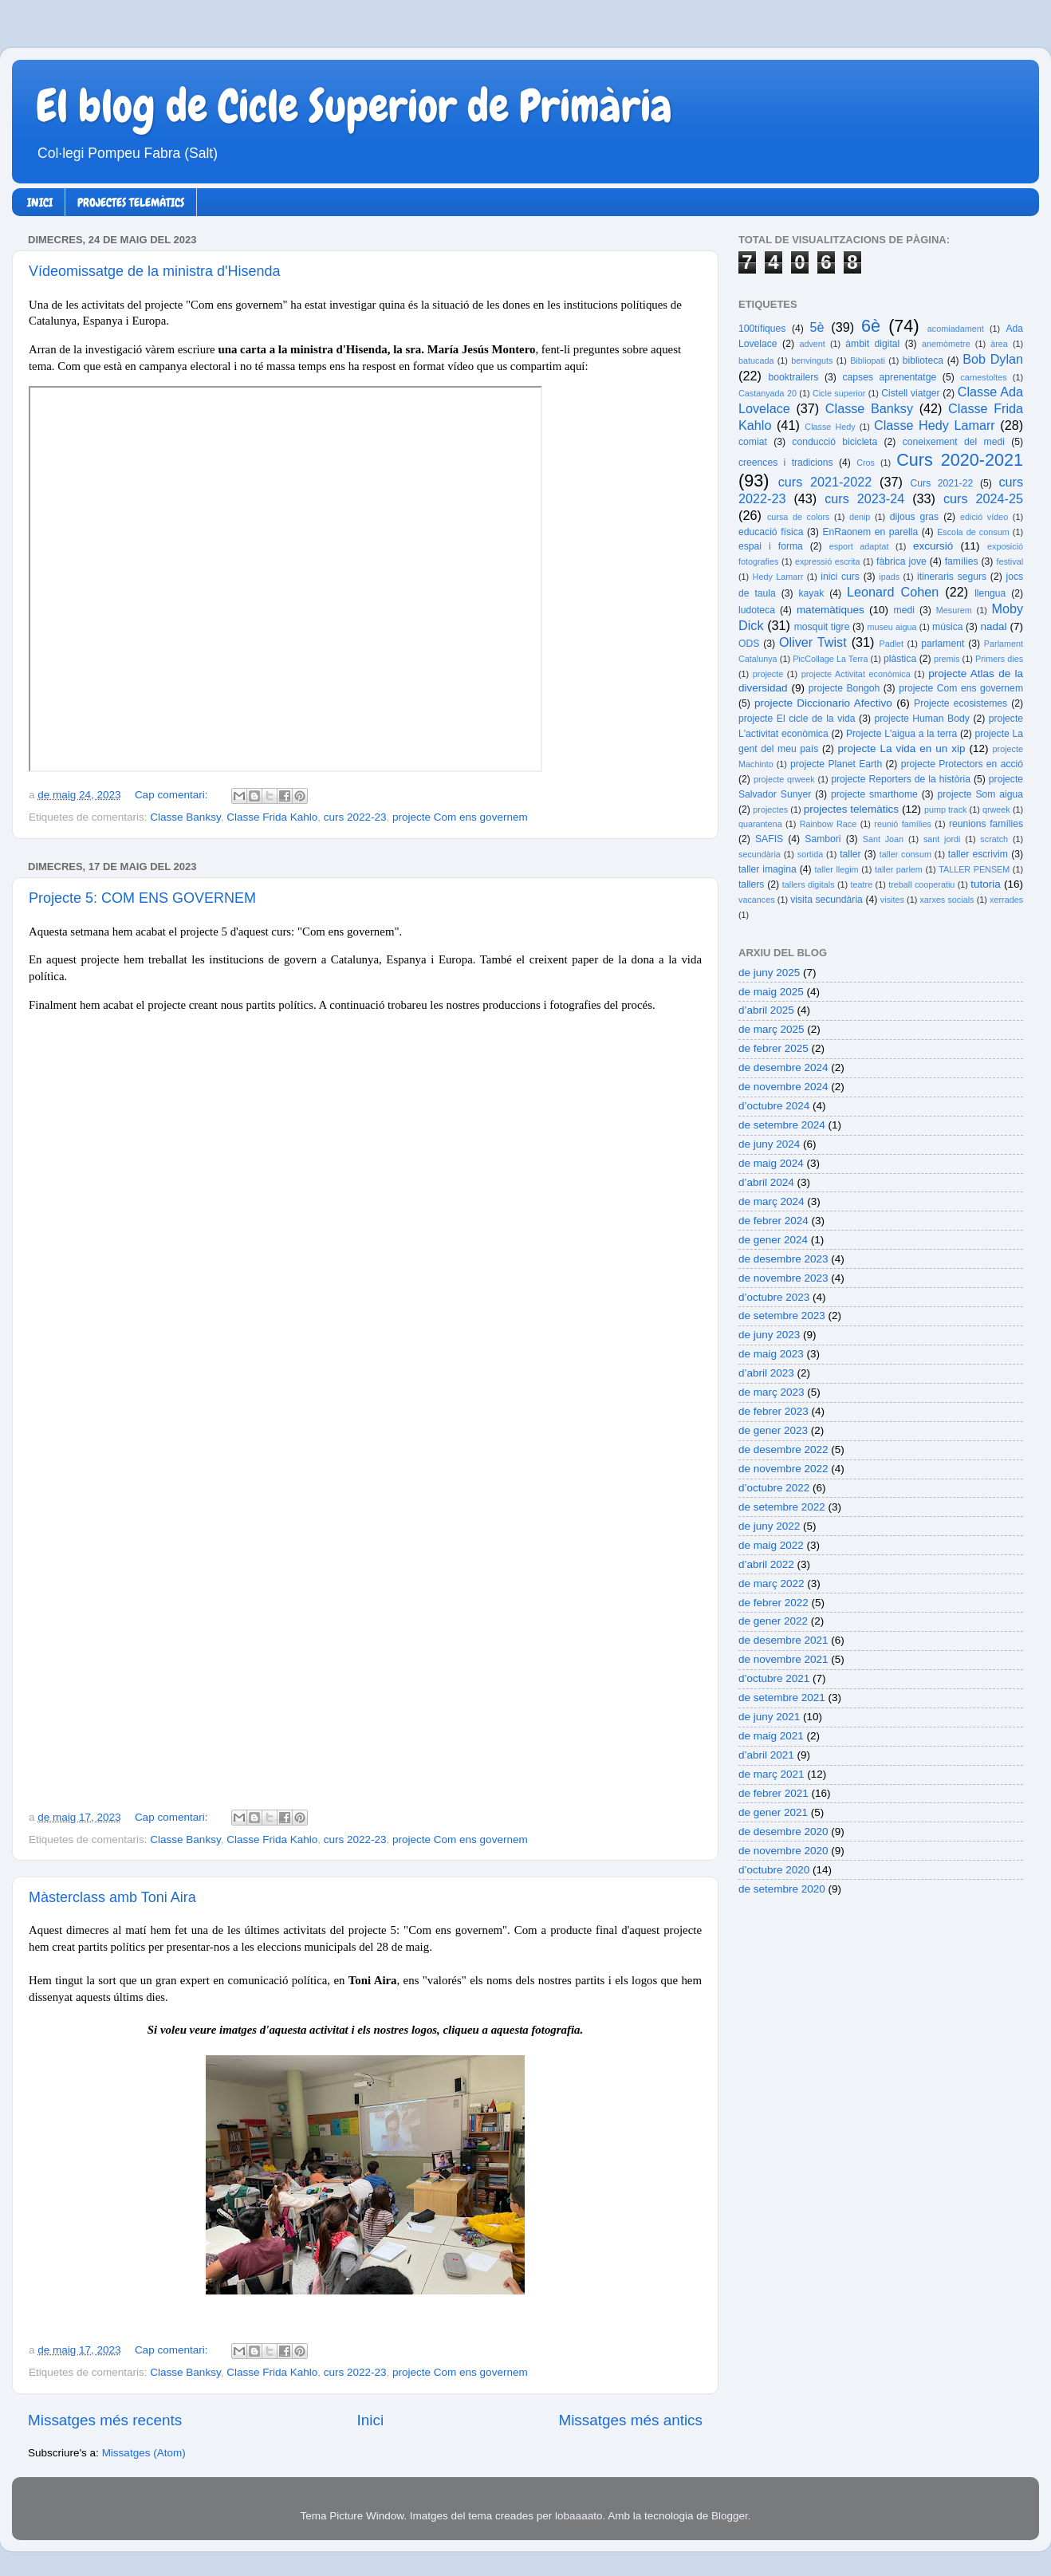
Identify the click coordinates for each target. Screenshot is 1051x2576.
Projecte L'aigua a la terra (901, 733)
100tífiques (761, 328)
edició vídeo (984, 517)
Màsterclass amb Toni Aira (112, 1897)
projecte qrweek (784, 779)
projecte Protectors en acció (962, 764)
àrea (999, 344)
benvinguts (812, 360)
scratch (994, 839)
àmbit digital (872, 343)
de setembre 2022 (781, 1507)
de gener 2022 (773, 1621)
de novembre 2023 (783, 1278)
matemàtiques (830, 610)
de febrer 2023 (773, 1411)
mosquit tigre (822, 626)
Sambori (822, 839)
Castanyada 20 (767, 393)
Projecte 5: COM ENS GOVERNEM (142, 898)
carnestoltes (983, 377)
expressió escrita (827, 561)
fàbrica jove (901, 561)
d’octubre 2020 (773, 1870)
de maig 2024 (771, 1163)
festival (1009, 561)
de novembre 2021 (783, 1659)
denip (859, 517)
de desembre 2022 (783, 1449)
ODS (748, 643)
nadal (994, 626)
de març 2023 (771, 1392)
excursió (933, 546)
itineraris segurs (951, 576)
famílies (961, 561)
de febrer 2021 (773, 1793)
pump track (945, 809)
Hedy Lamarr (778, 576)
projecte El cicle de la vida (797, 718)
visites (892, 899)
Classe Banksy (185, 817)
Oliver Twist (813, 642)
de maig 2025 (771, 992)
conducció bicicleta (834, 441)
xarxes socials (946, 899)
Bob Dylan (992, 359)
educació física (770, 532)
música (947, 626)
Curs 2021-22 (942, 483)
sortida (810, 854)
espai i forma (770, 546)
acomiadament (955, 328)
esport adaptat (859, 546)
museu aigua (891, 627)
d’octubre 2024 (773, 1106)
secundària (759, 854)
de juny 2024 (769, 1144)
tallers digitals (808, 884)
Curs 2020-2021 (959, 460)
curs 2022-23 (355, 817)
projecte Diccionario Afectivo (823, 703)
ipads (889, 576)
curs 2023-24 (864, 498)
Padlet (891, 643)
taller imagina (767, 869)
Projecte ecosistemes (960, 703)
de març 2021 (771, 1774)
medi (904, 610)
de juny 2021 (769, 1717)
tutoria (985, 884)
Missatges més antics (630, 2420)
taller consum (905, 854)
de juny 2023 (769, 1335)
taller (850, 854)
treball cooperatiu (921, 884)
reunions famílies (986, 823)
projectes (770, 809)
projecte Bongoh (844, 688)
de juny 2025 (769, 973)
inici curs (840, 576)
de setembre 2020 (781, 1889)
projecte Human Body (922, 718)
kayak (812, 593)
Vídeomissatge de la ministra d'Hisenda (155, 271)
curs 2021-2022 (825, 482)
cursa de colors (798, 517)
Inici (370, 2420)
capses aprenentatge (890, 377)
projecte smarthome (874, 794)
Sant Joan (883, 839)
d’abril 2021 (766, 1755)
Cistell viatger (910, 393)
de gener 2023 (773, 1430)
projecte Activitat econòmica (856, 674)
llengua (990, 593)
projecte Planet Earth (836, 764)
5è (817, 327)
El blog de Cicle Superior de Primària (354, 106)
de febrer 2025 (773, 1048)
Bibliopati (867, 360)
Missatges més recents (105, 2420)
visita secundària (826, 899)
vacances (756, 899)
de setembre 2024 (781, 1125)
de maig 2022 (771, 1545)
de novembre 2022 (783, 1469)
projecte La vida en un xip (901, 748)
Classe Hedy (830, 426)
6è (870, 326)
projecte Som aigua (980, 794)
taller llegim (836, 869)
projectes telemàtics (851, 809)
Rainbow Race (828, 824)
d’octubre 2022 (773, 1488)
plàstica (900, 658)
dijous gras (914, 516)
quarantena (760, 824)
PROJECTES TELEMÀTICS (130, 203)
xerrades (1006, 899)
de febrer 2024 (773, 1221)
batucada (755, 360)
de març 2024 (771, 1201)
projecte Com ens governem (460, 817)
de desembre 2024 (783, 1067)
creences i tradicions (785, 462)
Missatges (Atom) (144, 2453)
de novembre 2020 (783, 1851)
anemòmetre (946, 344)
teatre (862, 884)
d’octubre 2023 (773, 1297)
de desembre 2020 (783, 1831)
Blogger (729, 2516)
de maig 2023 (771, 1354)
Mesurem (954, 610)
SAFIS (769, 839)
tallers (751, 884)
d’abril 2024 (766, 1182)
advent (812, 344)
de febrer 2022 (773, 1603)
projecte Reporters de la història (900, 779)
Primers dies (999, 659)
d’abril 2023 (766, 1373)
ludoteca (756, 610)
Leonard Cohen (893, 592)
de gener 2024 (773, 1240)
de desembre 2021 (783, 1640)
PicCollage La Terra (830, 659)
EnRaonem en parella (870, 532)
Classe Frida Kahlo (271, 817)
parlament (942, 643)
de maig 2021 (771, 1736)
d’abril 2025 (766, 1010)
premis (946, 659)
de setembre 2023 (781, 1315)
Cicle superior (839, 393)
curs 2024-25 (983, 498)
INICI (40, 203)
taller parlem (899, 869)
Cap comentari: (173, 795)
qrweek (996, 809)
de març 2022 (771, 1583)
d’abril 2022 (766, 1564)
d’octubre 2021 (773, 1678)
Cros (865, 462)
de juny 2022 (769, 1526)
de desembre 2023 (783, 1259)
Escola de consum (973, 532)
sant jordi (942, 839)
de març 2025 (771, 1029)
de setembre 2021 (781, 1698)
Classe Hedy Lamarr (934, 425)
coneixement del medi (954, 441)
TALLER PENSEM (974, 869)
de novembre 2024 (783, 1087)
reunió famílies (902, 824)
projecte (768, 674)
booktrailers (794, 377)
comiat (752, 441)
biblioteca (923, 360)
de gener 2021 (773, 1812)
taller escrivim (978, 854)
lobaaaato (578, 2516)
